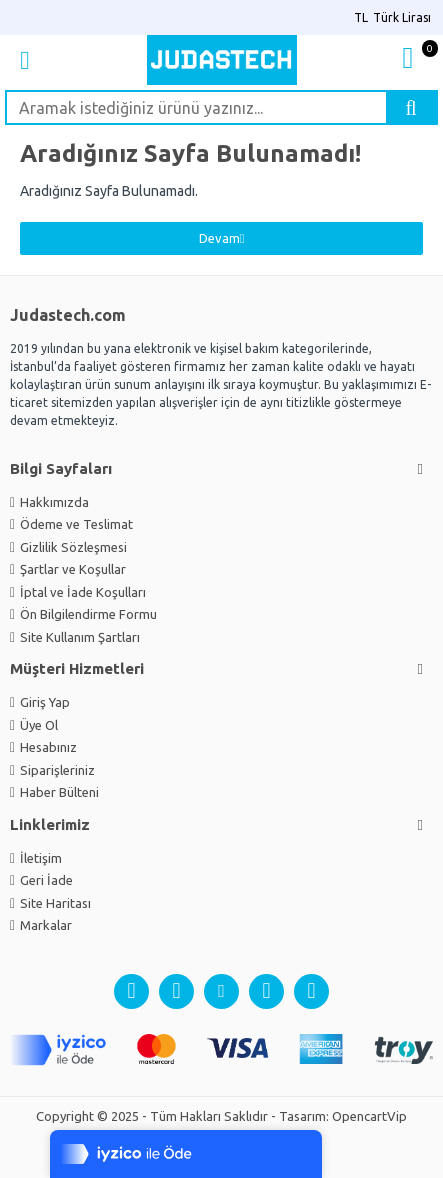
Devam (219, 238)
